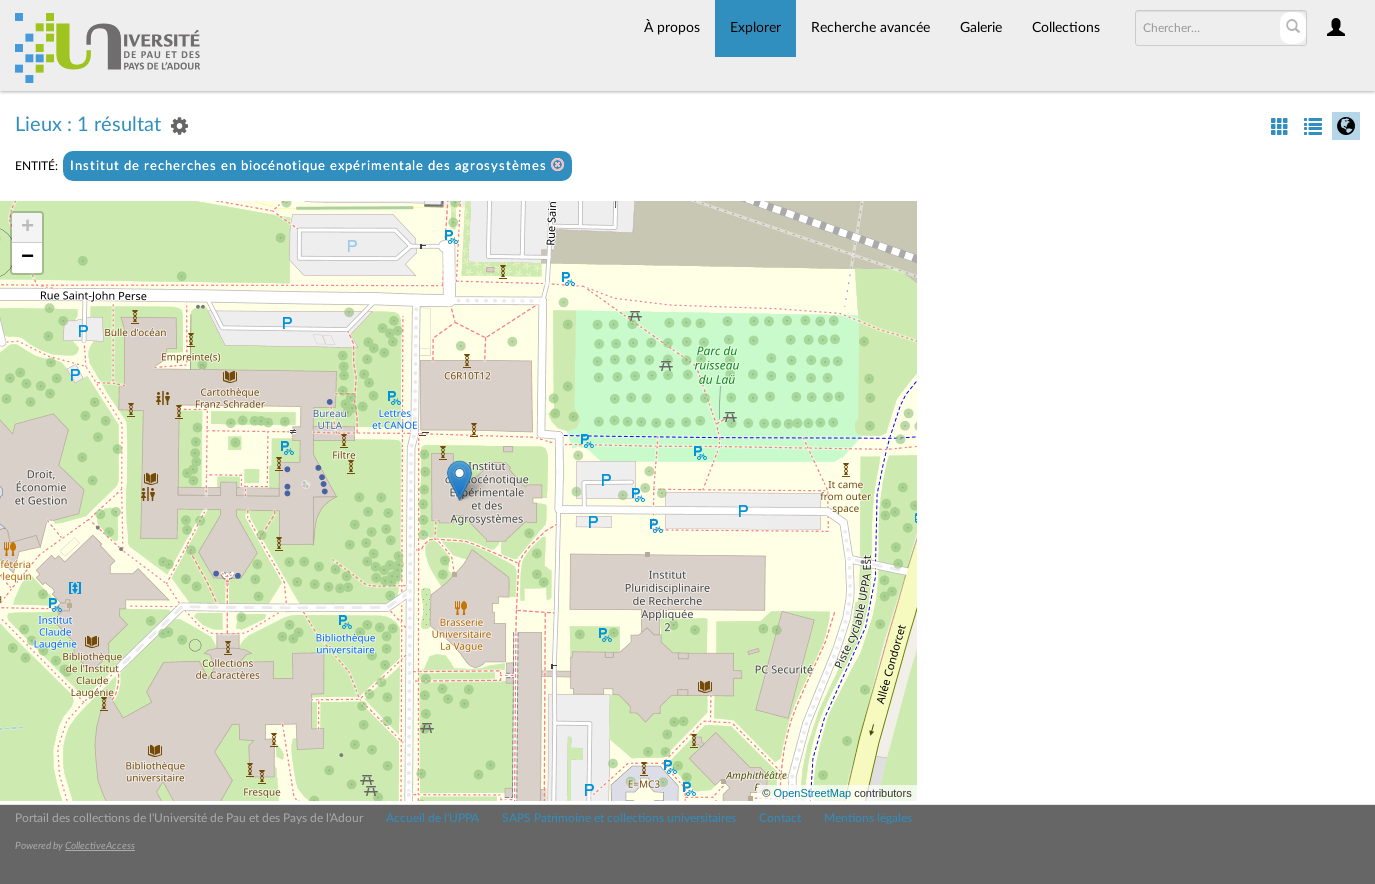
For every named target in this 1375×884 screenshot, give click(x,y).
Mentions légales (868, 818)
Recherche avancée (870, 28)
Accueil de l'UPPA (432, 818)
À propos (672, 28)
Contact (780, 818)
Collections (1066, 28)
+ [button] (27, 228)
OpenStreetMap (812, 793)
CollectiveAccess (100, 846)
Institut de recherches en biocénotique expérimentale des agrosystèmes (317, 165)
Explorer (755, 28)
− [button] (27, 258)
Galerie (981, 28)
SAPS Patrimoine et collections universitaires (619, 818)
